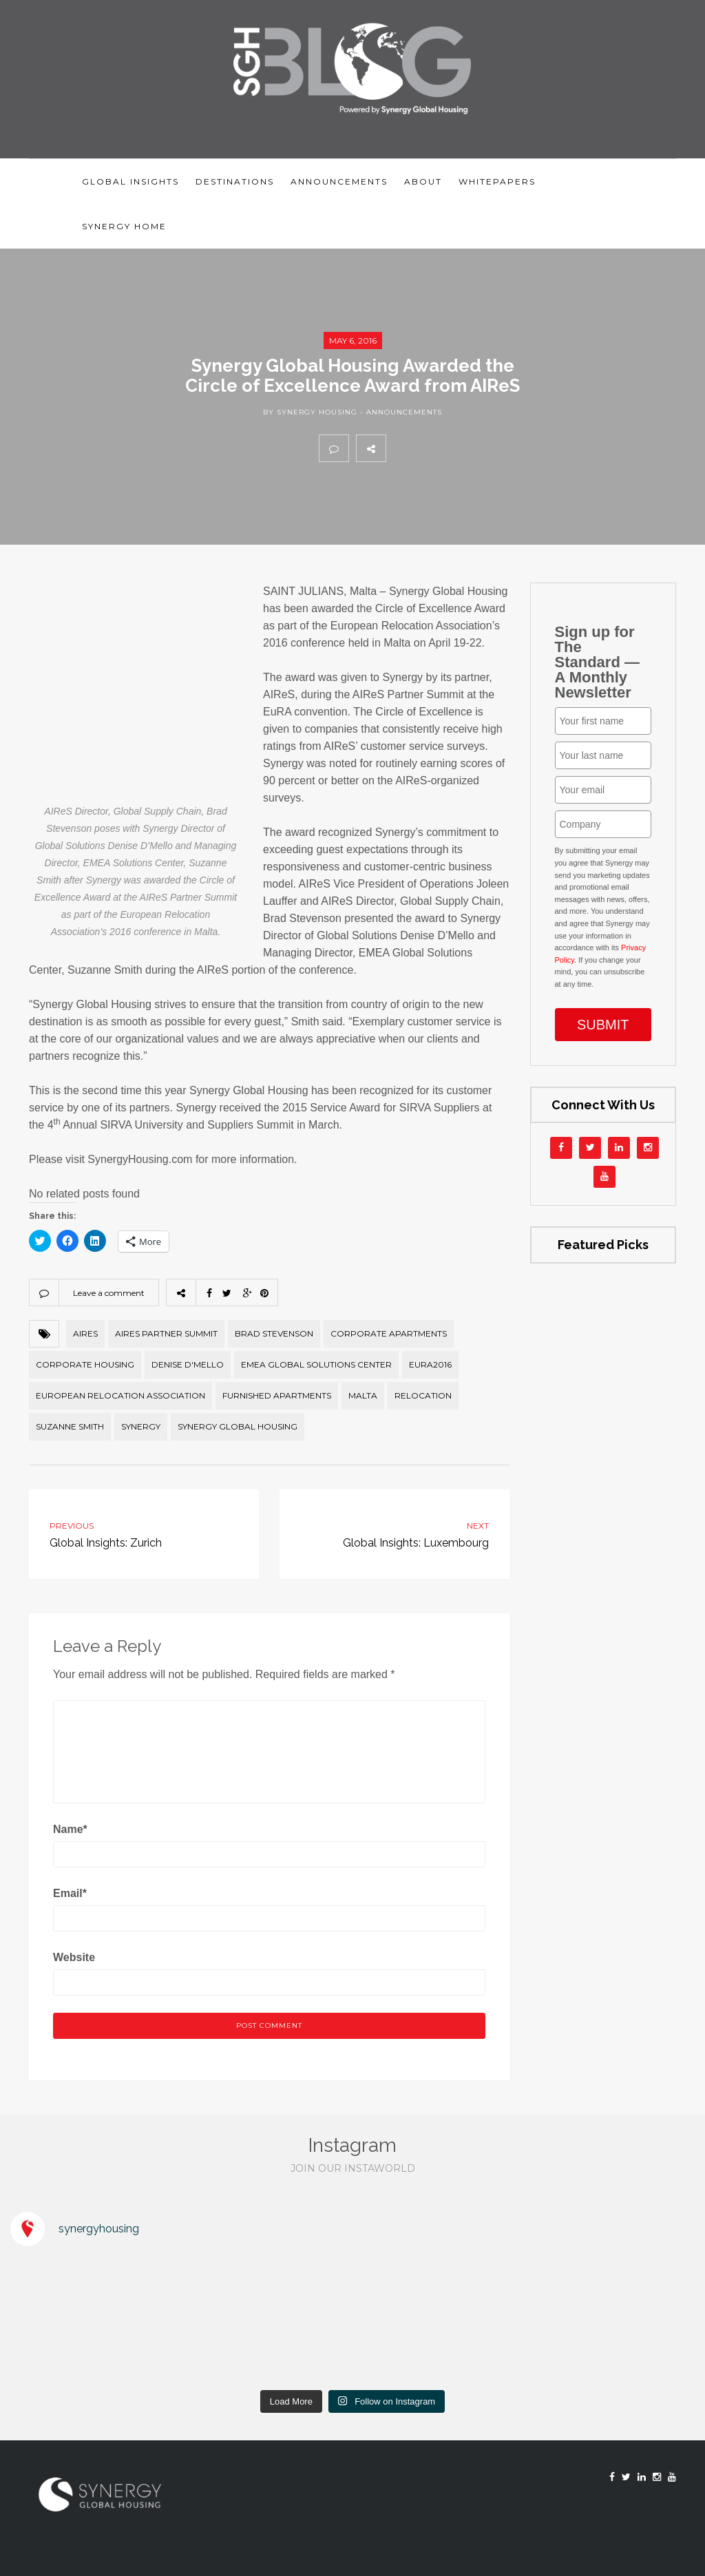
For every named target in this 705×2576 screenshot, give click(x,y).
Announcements (339, 181)
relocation (423, 1395)
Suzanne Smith (70, 1426)
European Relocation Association (120, 1395)
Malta (362, 1395)
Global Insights (130, 181)
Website (74, 1957)
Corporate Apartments (388, 1333)
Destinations (235, 181)
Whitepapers (497, 181)
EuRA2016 (430, 1364)
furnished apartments (276, 1395)
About (423, 181)
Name (70, 1829)
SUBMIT (603, 1024)
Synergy (140, 1426)
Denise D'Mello (187, 1364)
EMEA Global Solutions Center (316, 1364)
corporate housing (85, 1364)
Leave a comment (109, 1293)
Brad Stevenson (274, 1333)
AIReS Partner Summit (166, 1333)
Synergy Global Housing (237, 1426)
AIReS (85, 1333)
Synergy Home (124, 226)
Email (70, 1893)
